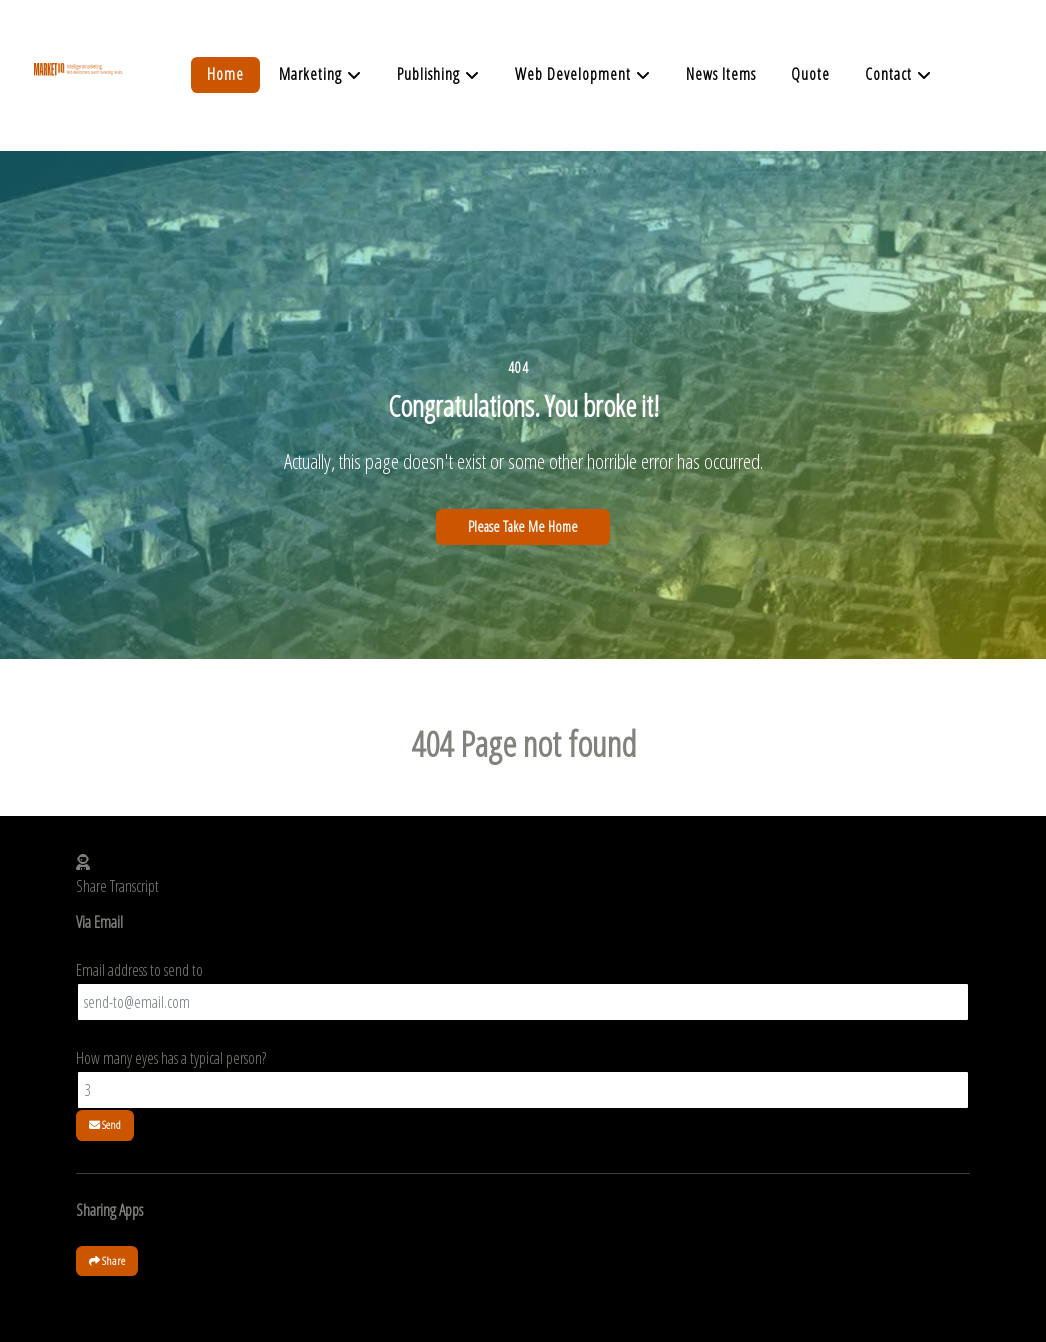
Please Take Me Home (523, 526)
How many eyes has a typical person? (171, 1058)
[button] (523, 862)
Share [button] (107, 1260)
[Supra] (78, 92)
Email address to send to (139, 970)
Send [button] (105, 1124)
